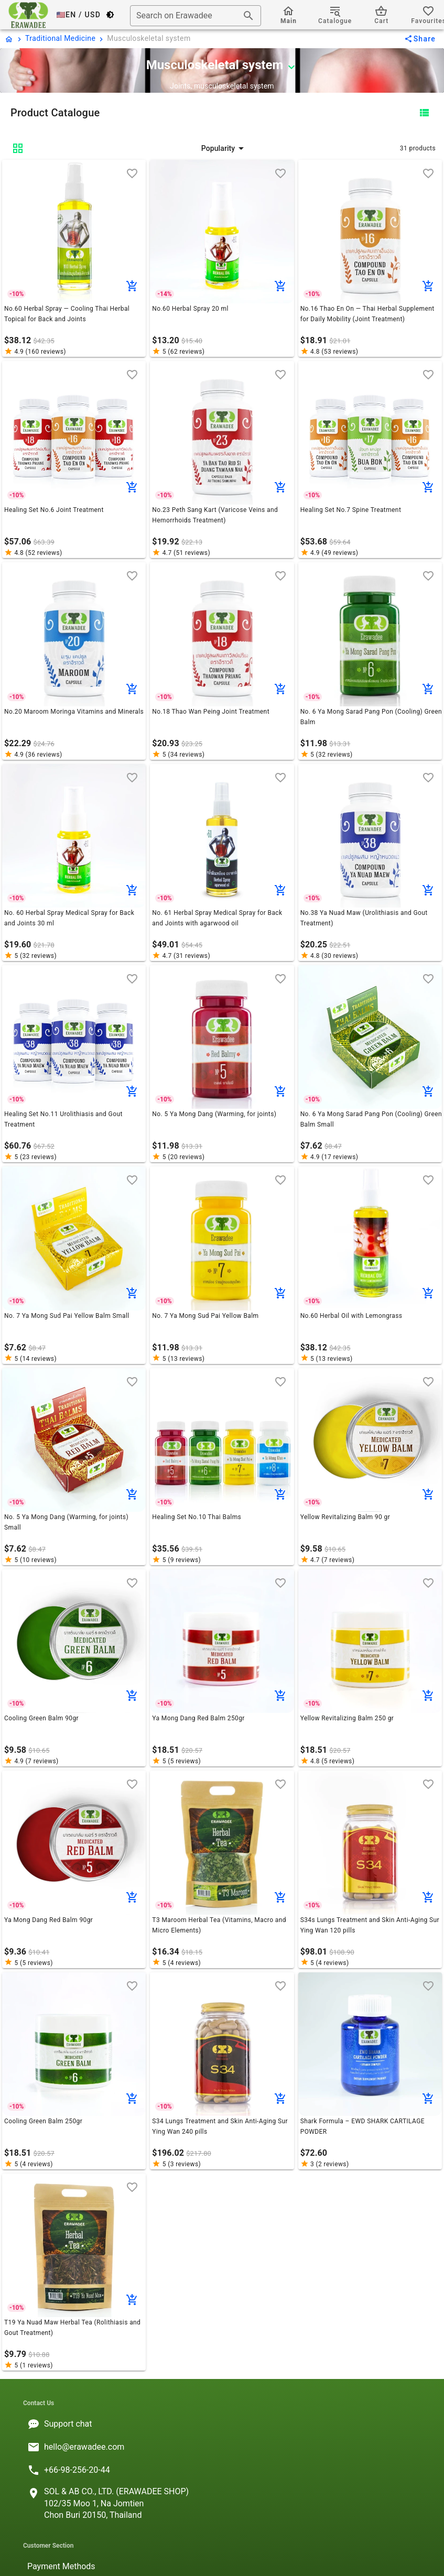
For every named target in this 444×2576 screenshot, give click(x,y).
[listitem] (222, 2424)
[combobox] (195, 15)
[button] (224, 148)
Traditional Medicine (60, 38)
